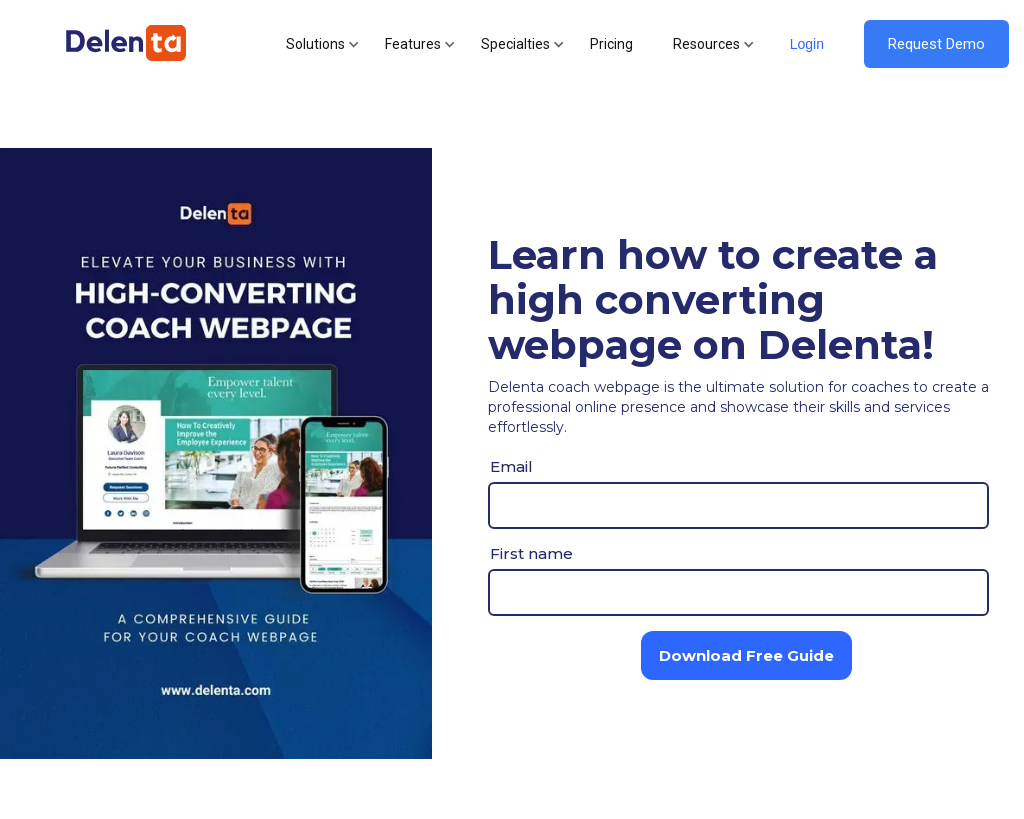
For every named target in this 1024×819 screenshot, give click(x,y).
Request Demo (936, 44)
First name (531, 553)
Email (511, 466)
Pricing (611, 44)
